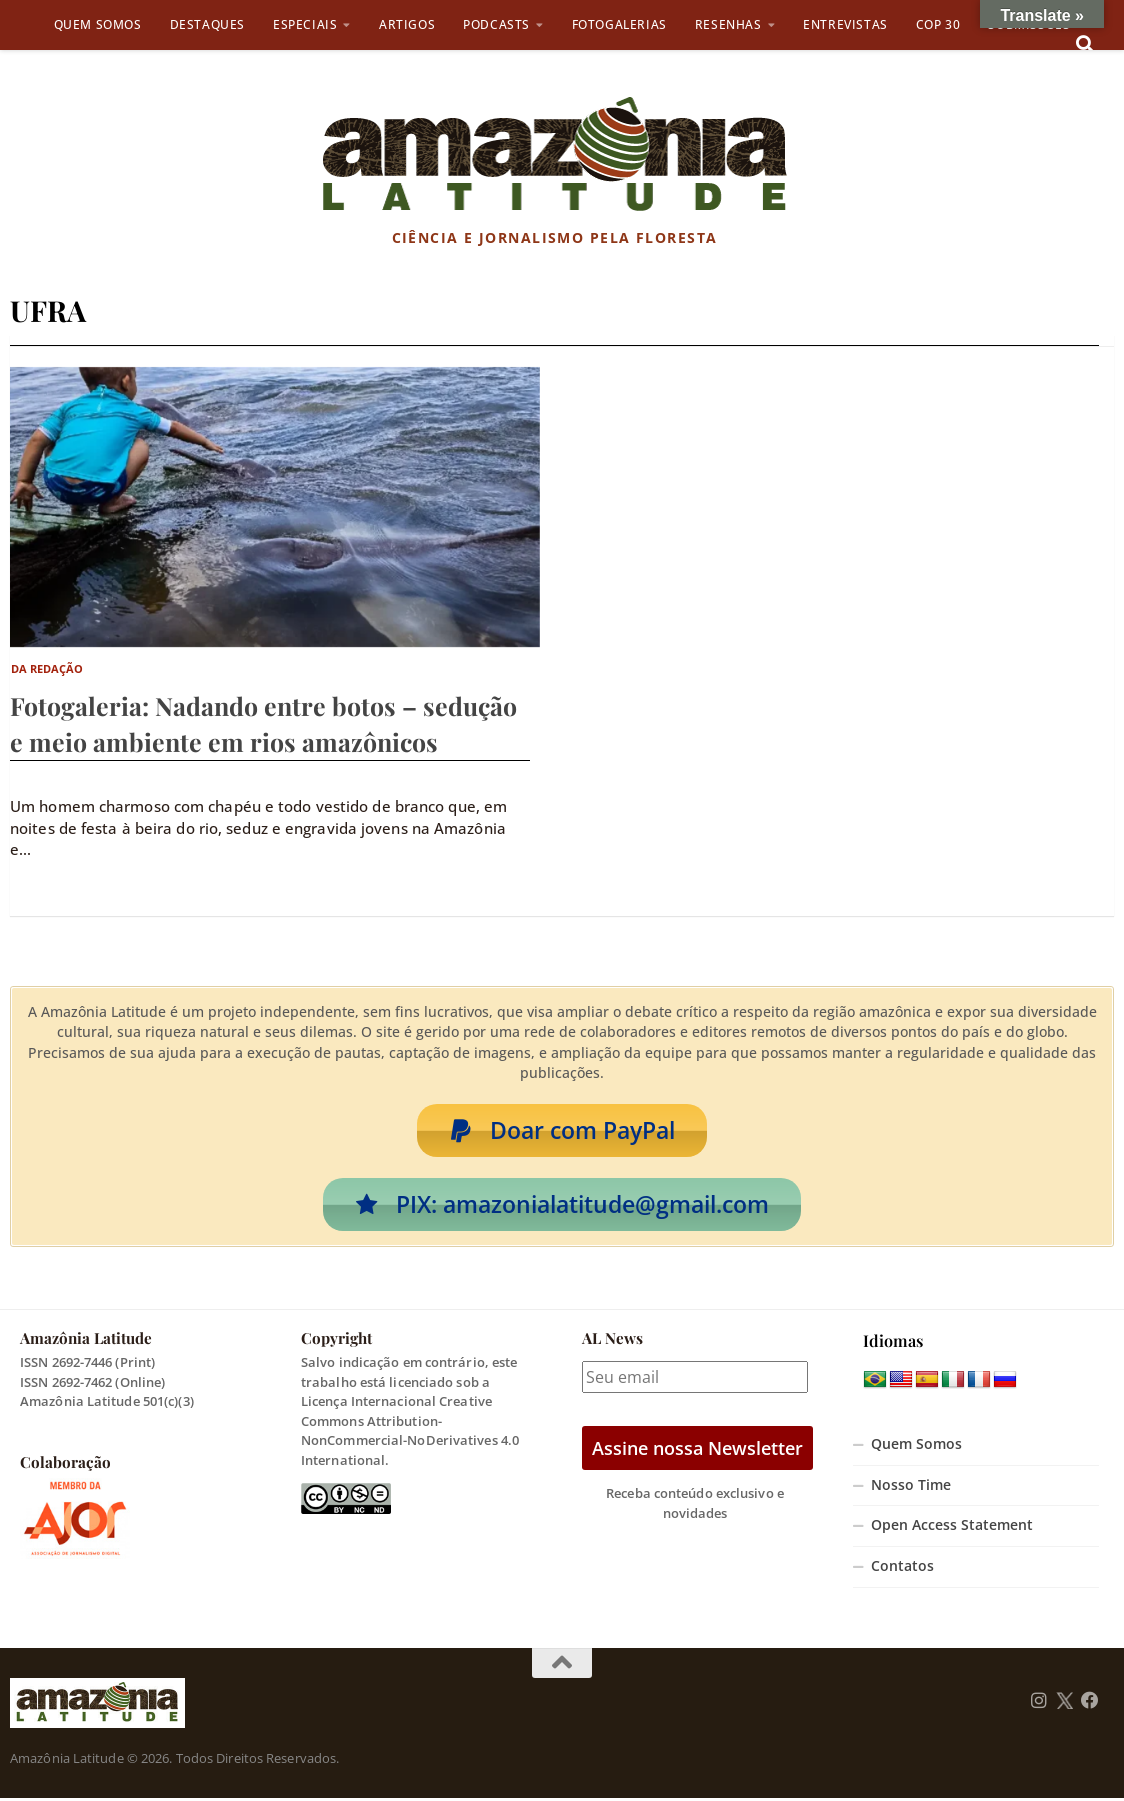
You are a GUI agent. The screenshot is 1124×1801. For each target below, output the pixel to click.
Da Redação (47, 668)
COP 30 (938, 24)
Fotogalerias (619, 24)
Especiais (305, 24)
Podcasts (496, 24)
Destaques (207, 24)
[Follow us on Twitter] (1064, 1704)
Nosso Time (911, 1488)
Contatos (902, 1569)
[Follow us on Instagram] (1039, 1704)
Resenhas (728, 24)
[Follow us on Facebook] (1090, 1704)
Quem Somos (98, 24)
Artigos (407, 24)
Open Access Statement (952, 1528)
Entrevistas (845, 24)
